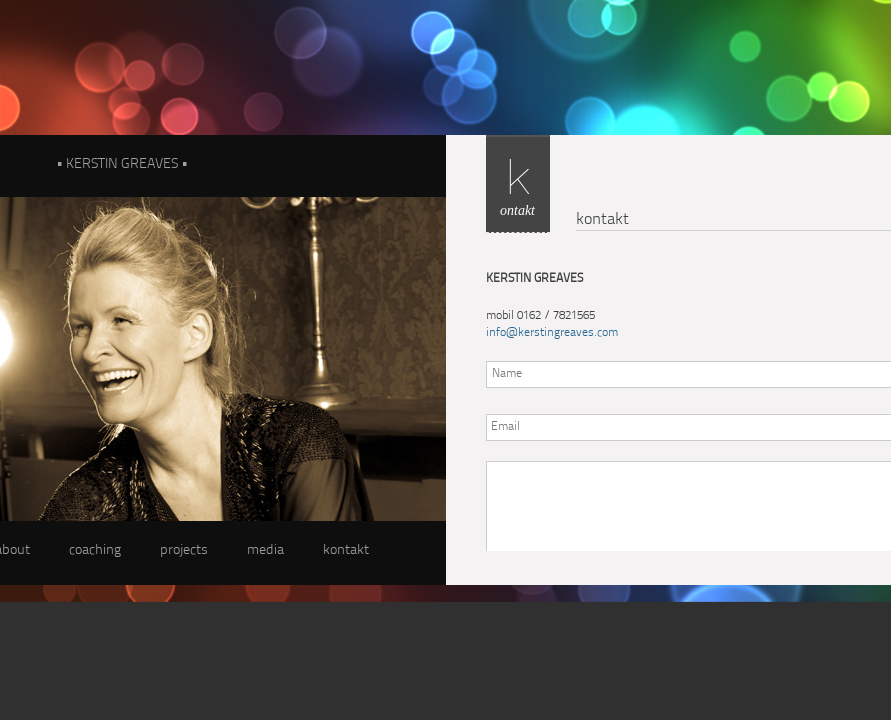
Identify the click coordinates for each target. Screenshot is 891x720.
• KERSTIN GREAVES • (122, 164)
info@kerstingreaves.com (552, 333)
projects (184, 550)
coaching (95, 550)
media (265, 550)
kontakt (346, 550)
